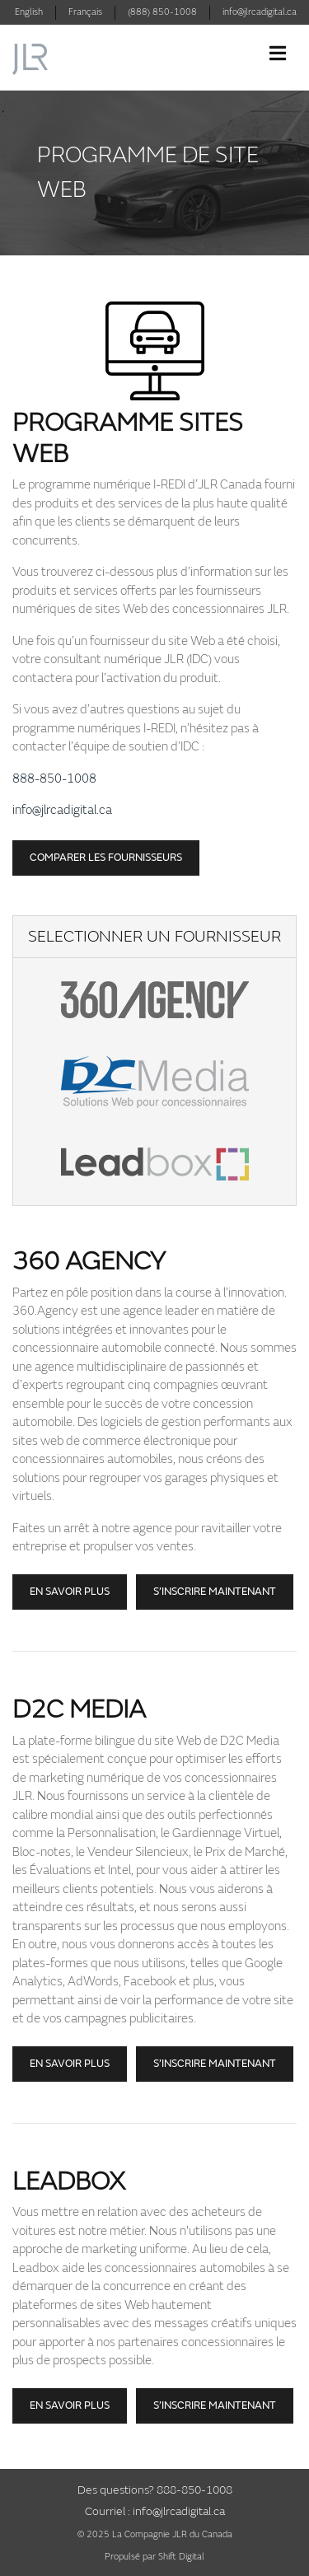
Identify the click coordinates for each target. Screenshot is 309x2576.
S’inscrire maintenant (214, 1591)
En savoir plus (70, 1591)
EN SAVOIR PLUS (70, 2405)
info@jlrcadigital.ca (259, 12)
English (29, 12)
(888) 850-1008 (162, 12)
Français (85, 12)
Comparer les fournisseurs (106, 857)
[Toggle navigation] (278, 53)
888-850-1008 (54, 779)
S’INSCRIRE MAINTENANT (214, 2405)
